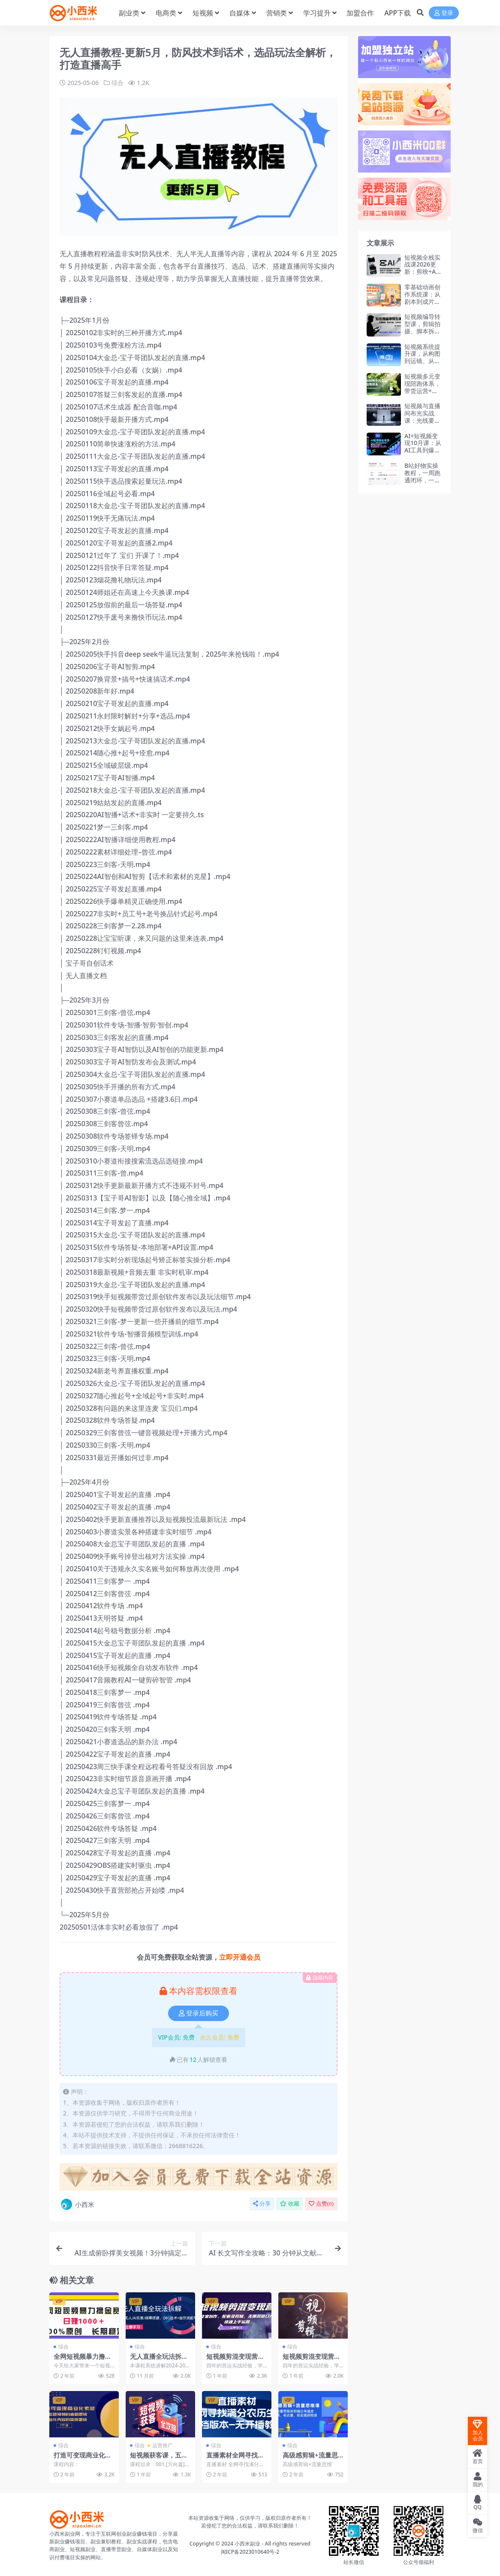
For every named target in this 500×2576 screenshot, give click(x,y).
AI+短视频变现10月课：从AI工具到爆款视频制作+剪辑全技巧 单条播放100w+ (423, 454)
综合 (117, 83)
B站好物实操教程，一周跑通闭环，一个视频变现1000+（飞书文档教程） (422, 483)
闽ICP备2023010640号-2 (250, 2551)
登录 (443, 13)
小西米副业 (247, 2543)
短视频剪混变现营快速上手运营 (311, 2360)
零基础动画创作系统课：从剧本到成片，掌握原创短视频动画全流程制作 (422, 305)
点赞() (321, 2203)
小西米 (77, 2204)
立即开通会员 (239, 1957)
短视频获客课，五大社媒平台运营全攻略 (159, 2458)
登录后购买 (198, 2012)
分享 (262, 2203)
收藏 (289, 2203)
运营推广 (162, 2445)
